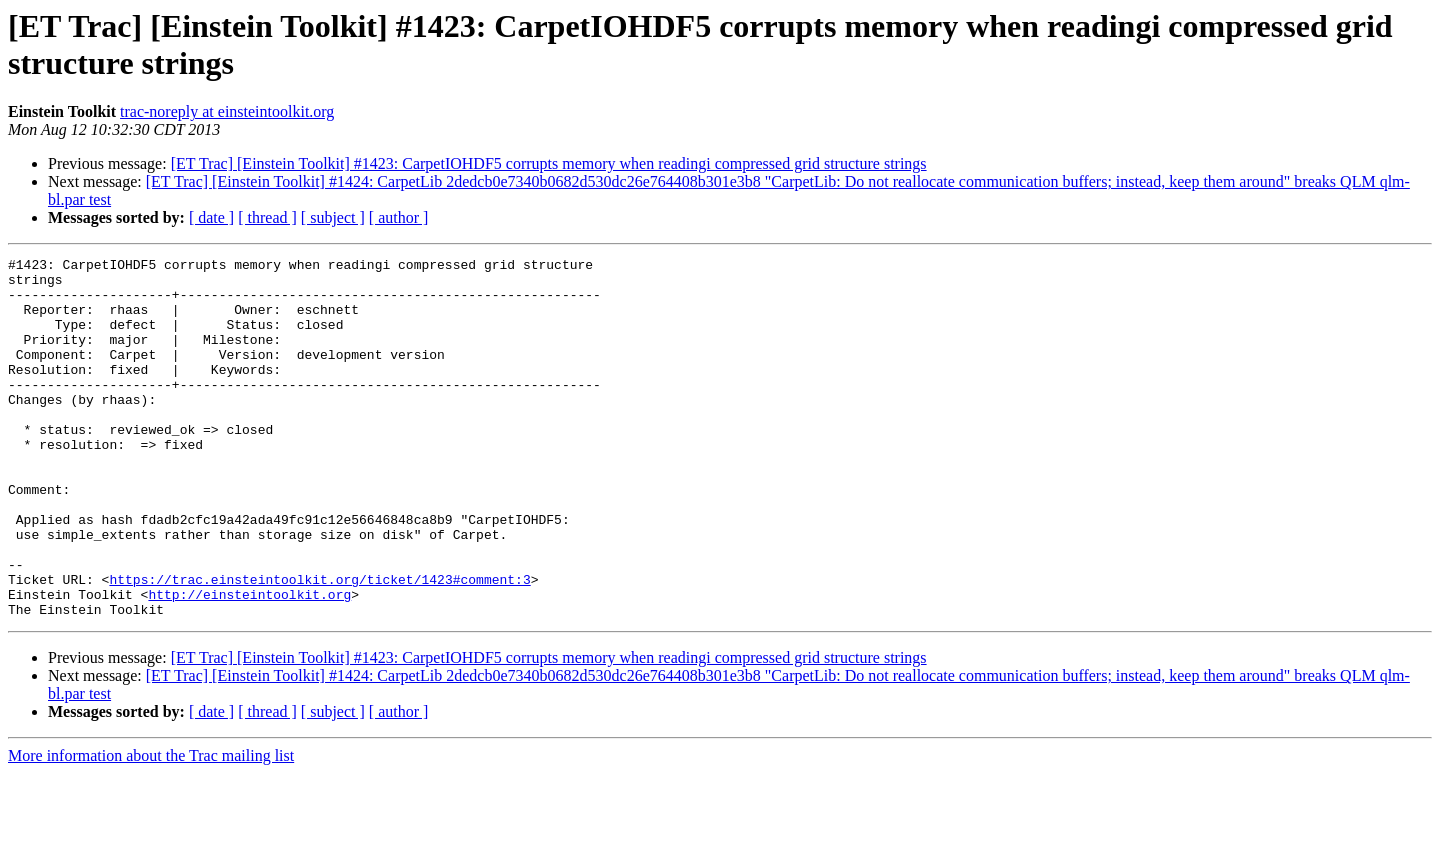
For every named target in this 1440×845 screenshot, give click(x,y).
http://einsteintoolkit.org (249, 663)
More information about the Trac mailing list (151, 827)
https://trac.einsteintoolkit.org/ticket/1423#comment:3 (319, 645)
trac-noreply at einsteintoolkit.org (227, 111)
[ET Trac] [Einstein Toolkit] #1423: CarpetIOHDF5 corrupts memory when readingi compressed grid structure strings (549, 163)
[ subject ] (333, 217)
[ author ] (399, 217)
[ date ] (211, 217)
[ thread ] (267, 217)
